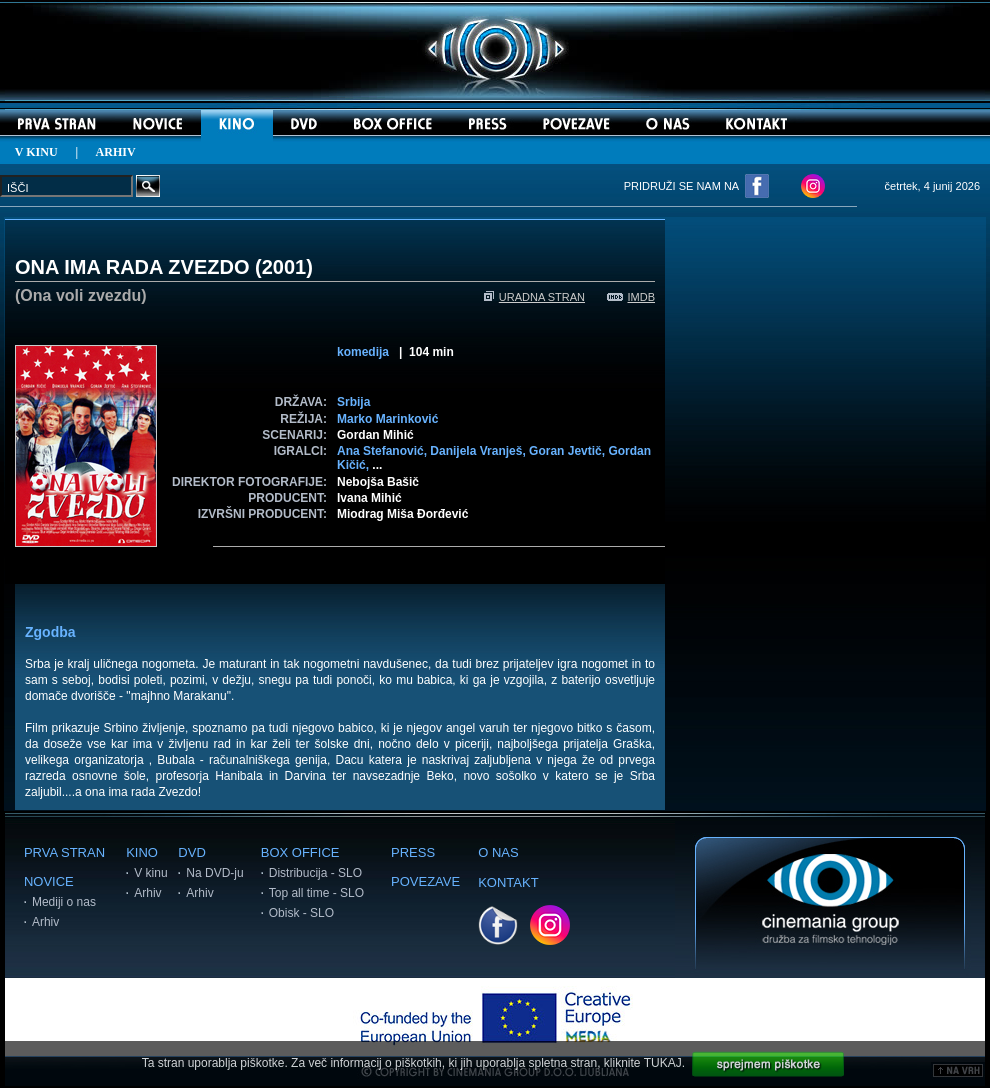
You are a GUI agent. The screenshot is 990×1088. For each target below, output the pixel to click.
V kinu (150, 873)
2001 (284, 267)
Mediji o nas (64, 902)
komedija (363, 352)
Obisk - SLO (301, 913)
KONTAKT (508, 882)
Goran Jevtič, (568, 451)
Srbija (353, 402)
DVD (191, 852)
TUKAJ (663, 1063)
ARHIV (116, 152)
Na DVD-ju (214, 873)
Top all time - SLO (316, 893)
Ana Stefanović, (383, 451)
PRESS (413, 852)
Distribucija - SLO (315, 873)
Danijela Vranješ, (479, 451)
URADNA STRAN (534, 297)
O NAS (498, 852)
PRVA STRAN (64, 852)
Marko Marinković (387, 419)
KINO (142, 852)
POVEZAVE (425, 881)
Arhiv (45, 922)
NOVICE (49, 881)
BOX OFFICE (300, 852)
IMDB (631, 297)
